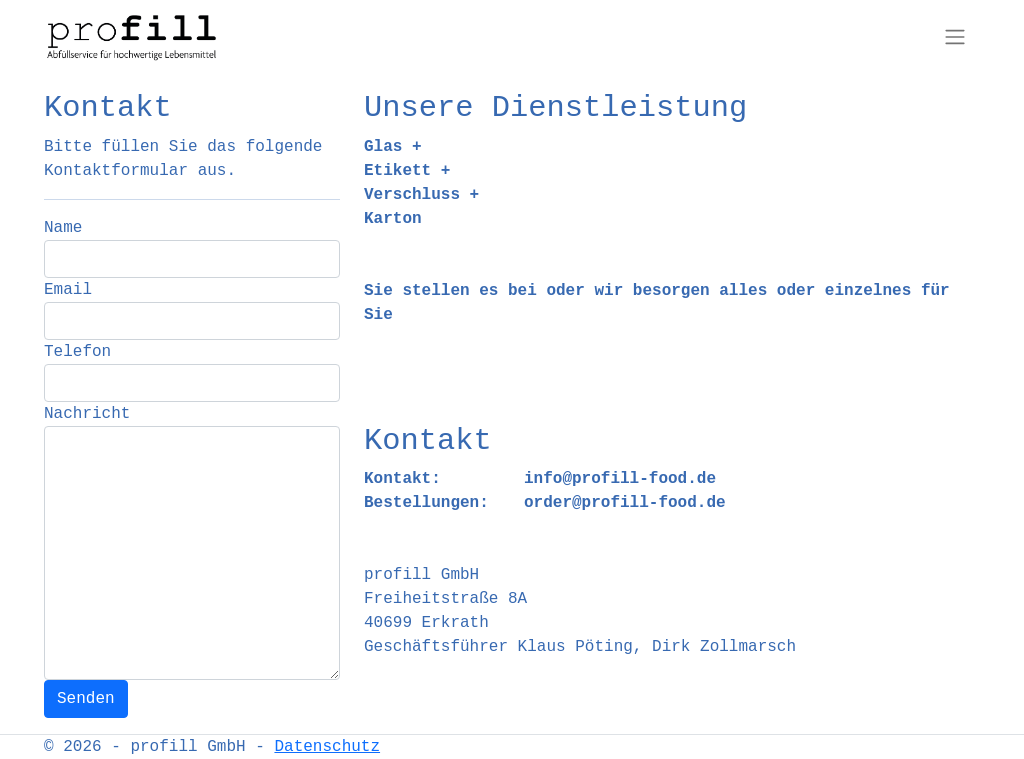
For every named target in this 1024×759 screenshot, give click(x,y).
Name (63, 228)
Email (68, 290)
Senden (86, 699)
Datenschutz (327, 747)
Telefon (77, 352)
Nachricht (87, 414)
